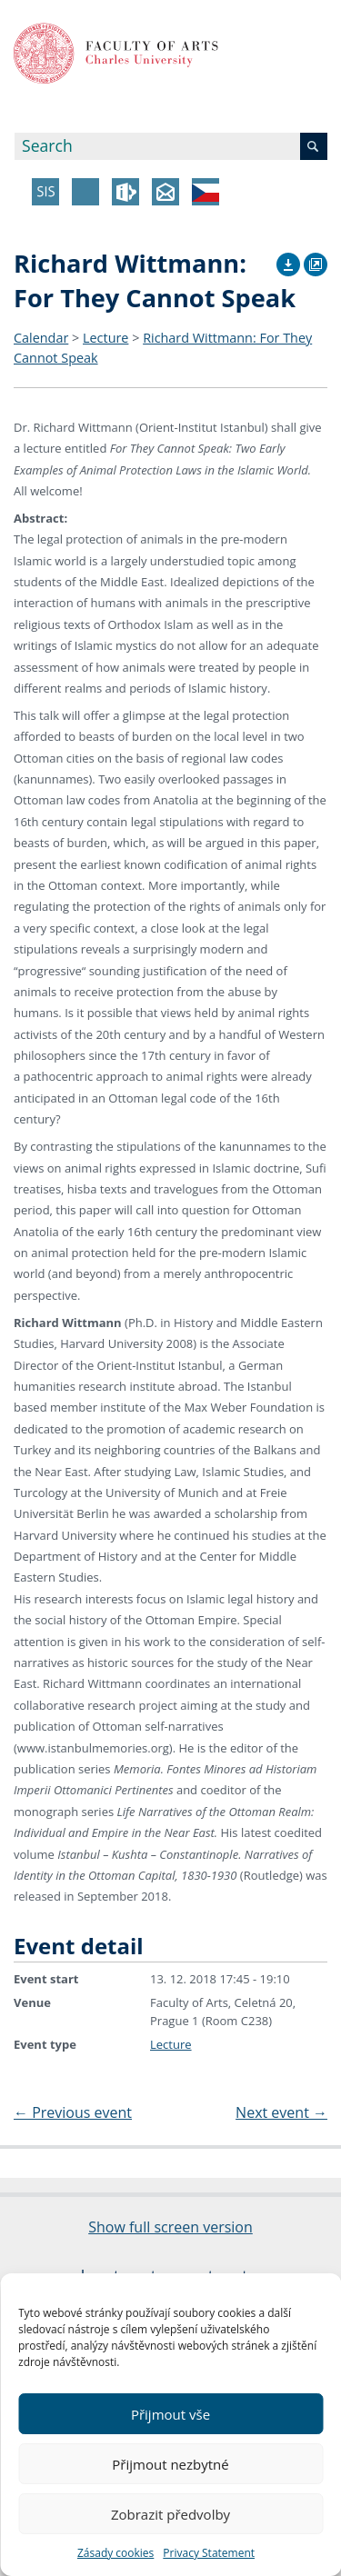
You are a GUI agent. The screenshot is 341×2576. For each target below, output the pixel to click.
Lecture (105, 337)
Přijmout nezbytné (170, 2464)
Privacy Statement (209, 2553)
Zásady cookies (115, 2553)
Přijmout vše (170, 2414)
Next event (281, 2112)
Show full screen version (170, 2227)
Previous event (73, 2112)
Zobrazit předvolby (170, 2514)
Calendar (41, 337)
